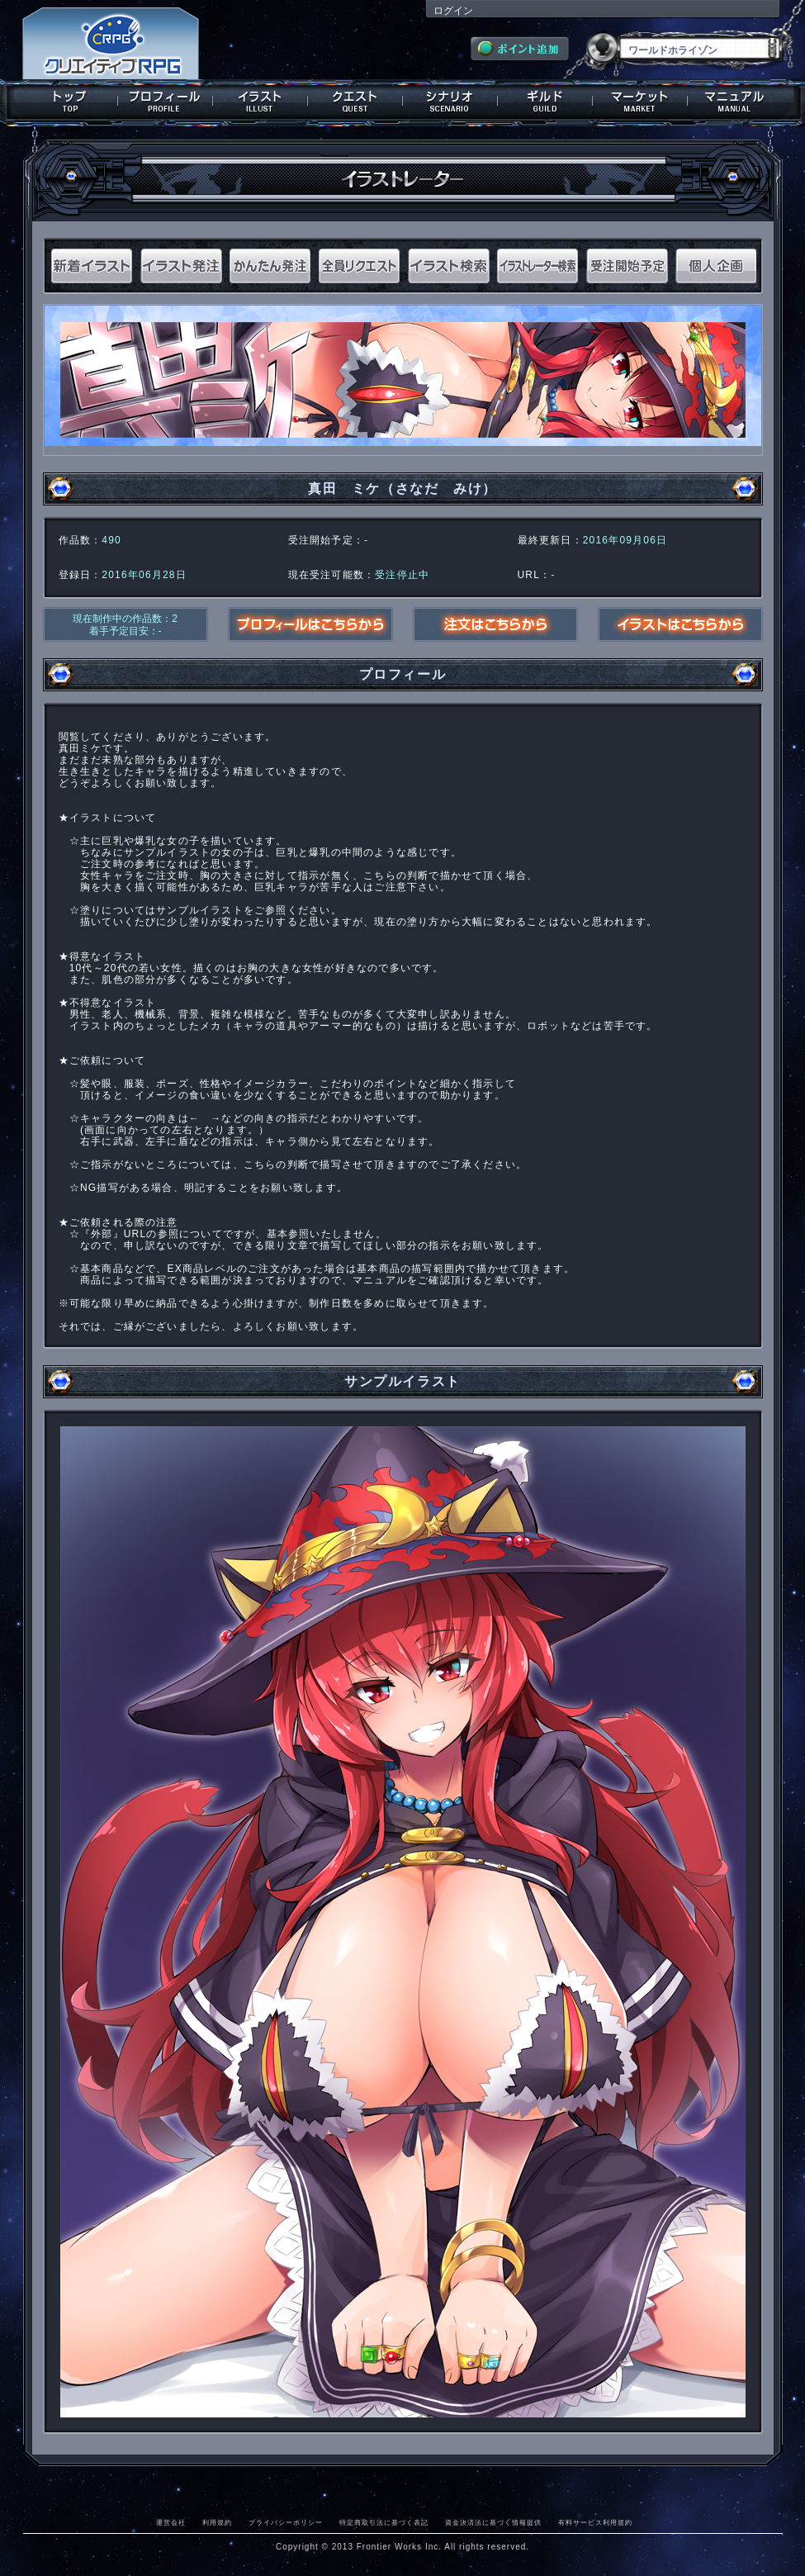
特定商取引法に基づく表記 (384, 2522)
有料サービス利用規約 (595, 2522)
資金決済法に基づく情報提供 (493, 2522)
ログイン (453, 11)
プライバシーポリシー (286, 2522)
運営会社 (171, 2522)
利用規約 (217, 2522)
